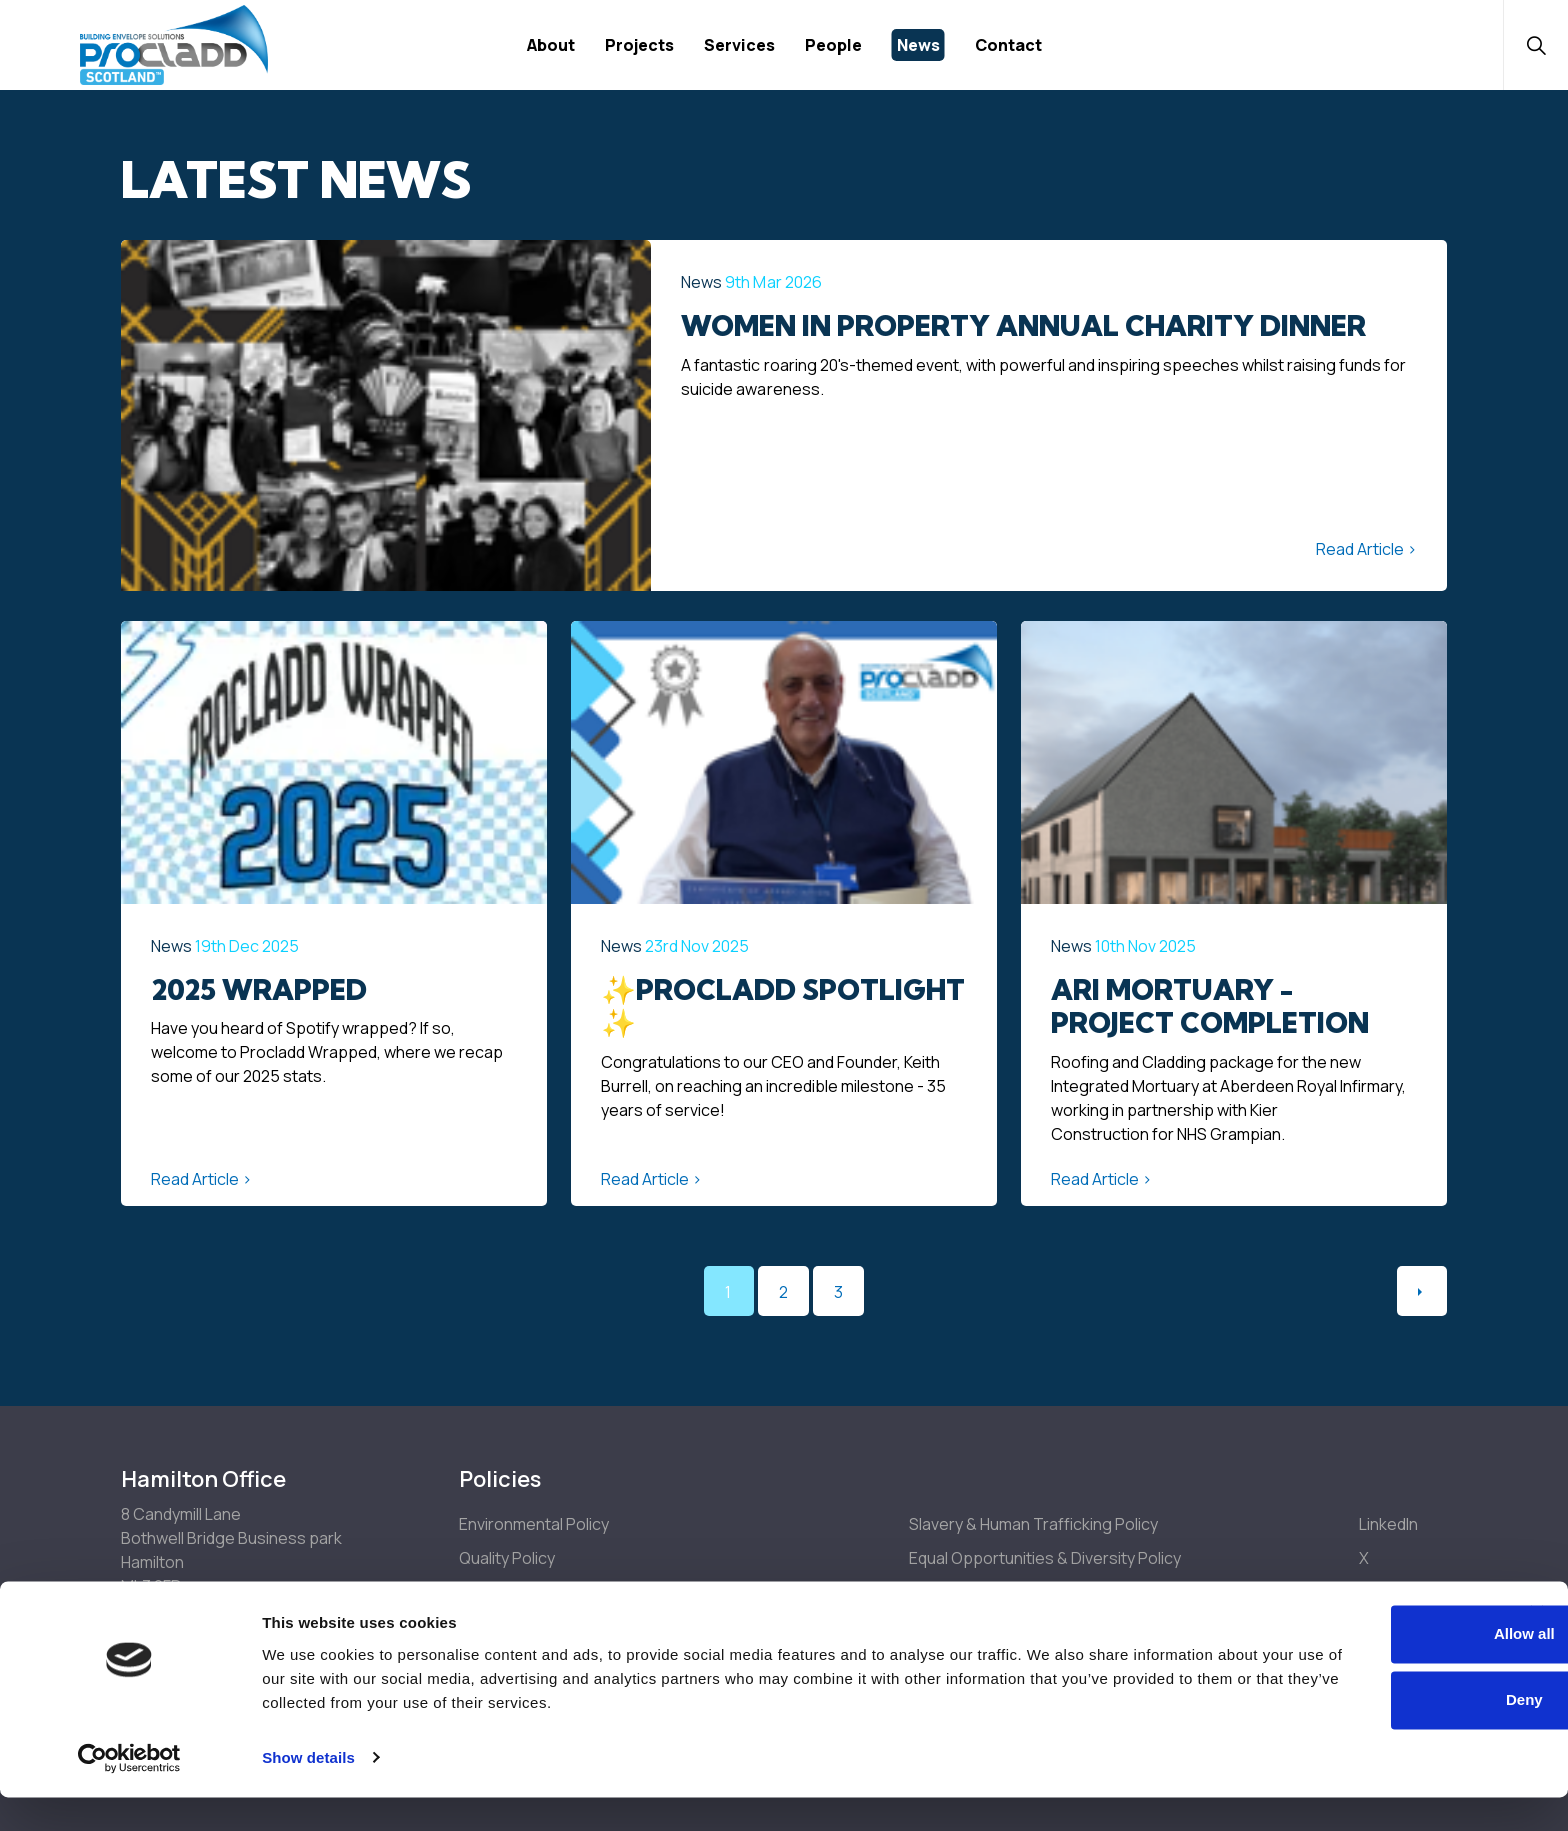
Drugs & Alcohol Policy (990, 1592)
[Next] (1422, 1291)
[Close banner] (1537, 1647)
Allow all (1350, 1668)
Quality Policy (507, 1558)
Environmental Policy (534, 1524)
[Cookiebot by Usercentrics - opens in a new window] (129, 1792)
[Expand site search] (1528, 45)
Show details (308, 1791)
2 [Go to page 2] (783, 1292)
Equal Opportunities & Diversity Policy (1045, 1558)
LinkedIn (1388, 1524)
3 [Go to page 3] (838, 1292)
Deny (1350, 1733)
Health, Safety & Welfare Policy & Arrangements (633, 1592)
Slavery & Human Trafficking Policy (1033, 1524)
